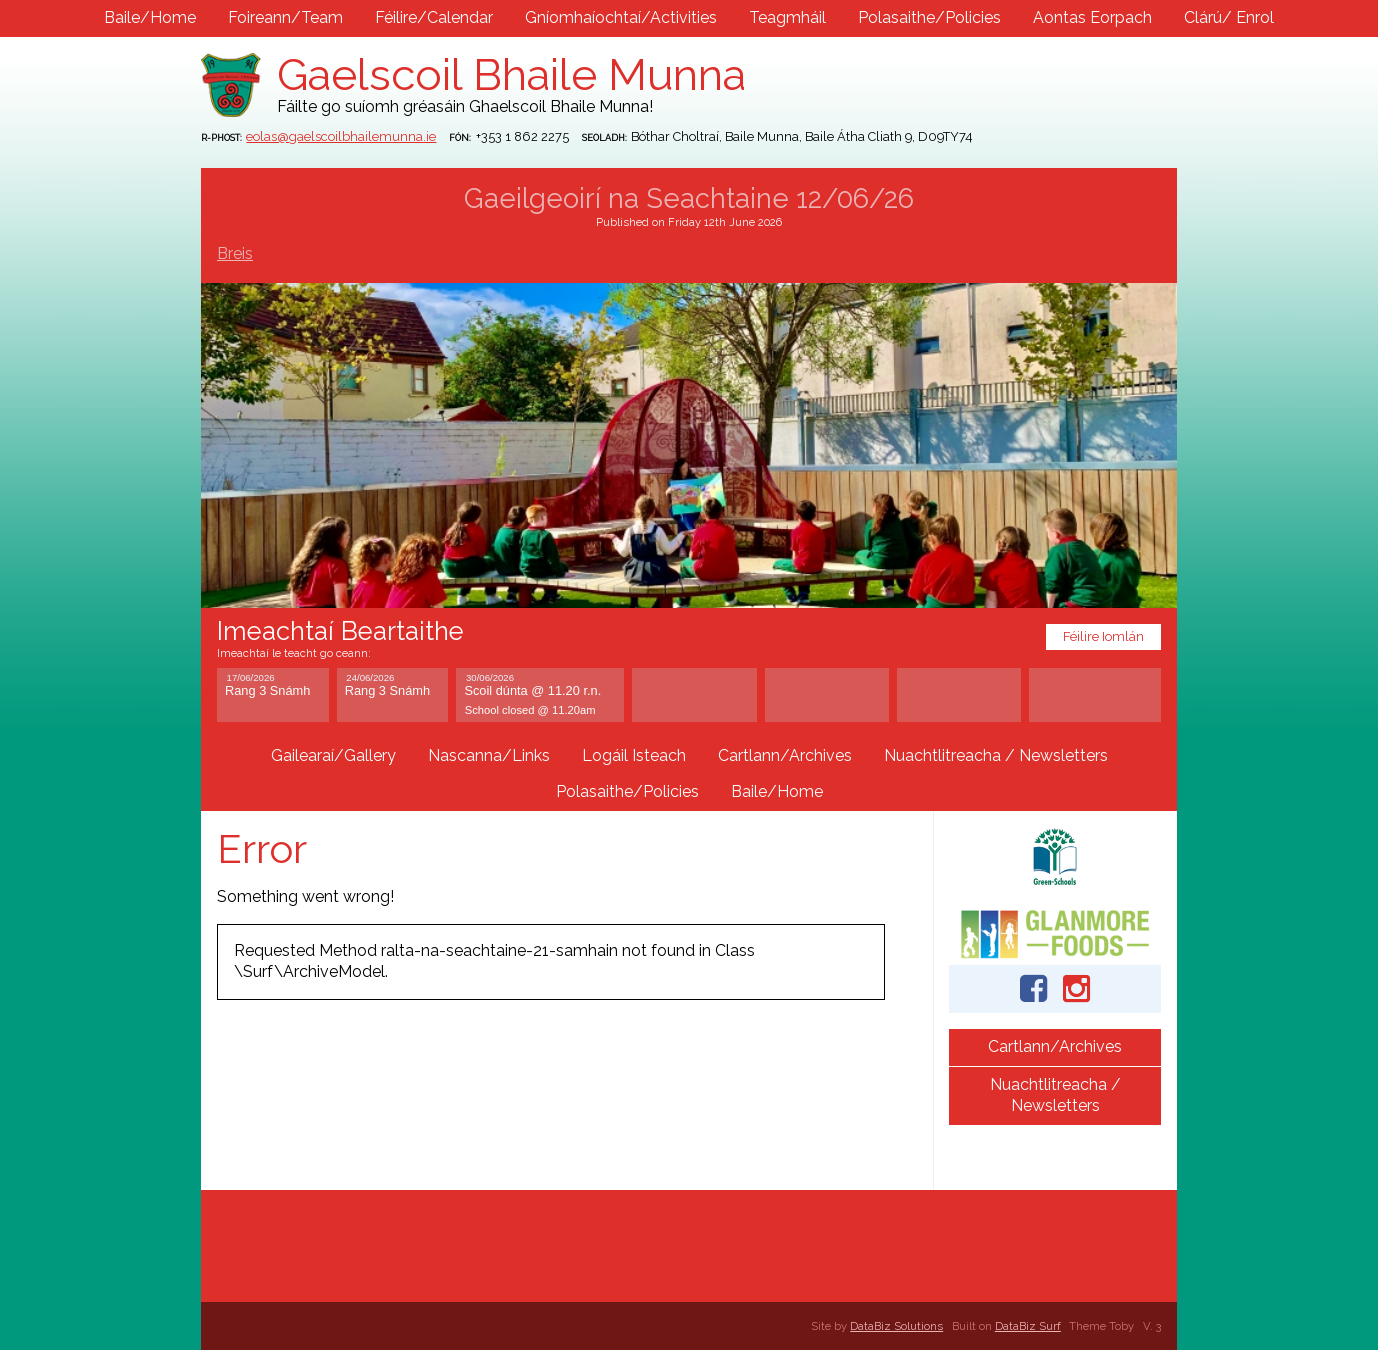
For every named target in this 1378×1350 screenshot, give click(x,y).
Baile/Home (150, 17)
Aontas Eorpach (1092, 17)
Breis (235, 253)
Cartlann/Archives (785, 755)
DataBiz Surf (1028, 1326)
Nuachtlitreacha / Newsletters (996, 755)
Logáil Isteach (634, 755)
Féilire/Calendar (434, 17)
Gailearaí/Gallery (333, 755)
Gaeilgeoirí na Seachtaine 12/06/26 (689, 198)
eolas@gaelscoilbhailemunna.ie (341, 136)
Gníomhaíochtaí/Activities (621, 17)
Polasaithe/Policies (929, 17)
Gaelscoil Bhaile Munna (511, 74)
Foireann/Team (285, 17)
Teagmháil (787, 17)
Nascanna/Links (489, 755)
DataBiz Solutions (896, 1326)
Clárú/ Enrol (1229, 17)
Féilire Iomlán (1103, 636)
